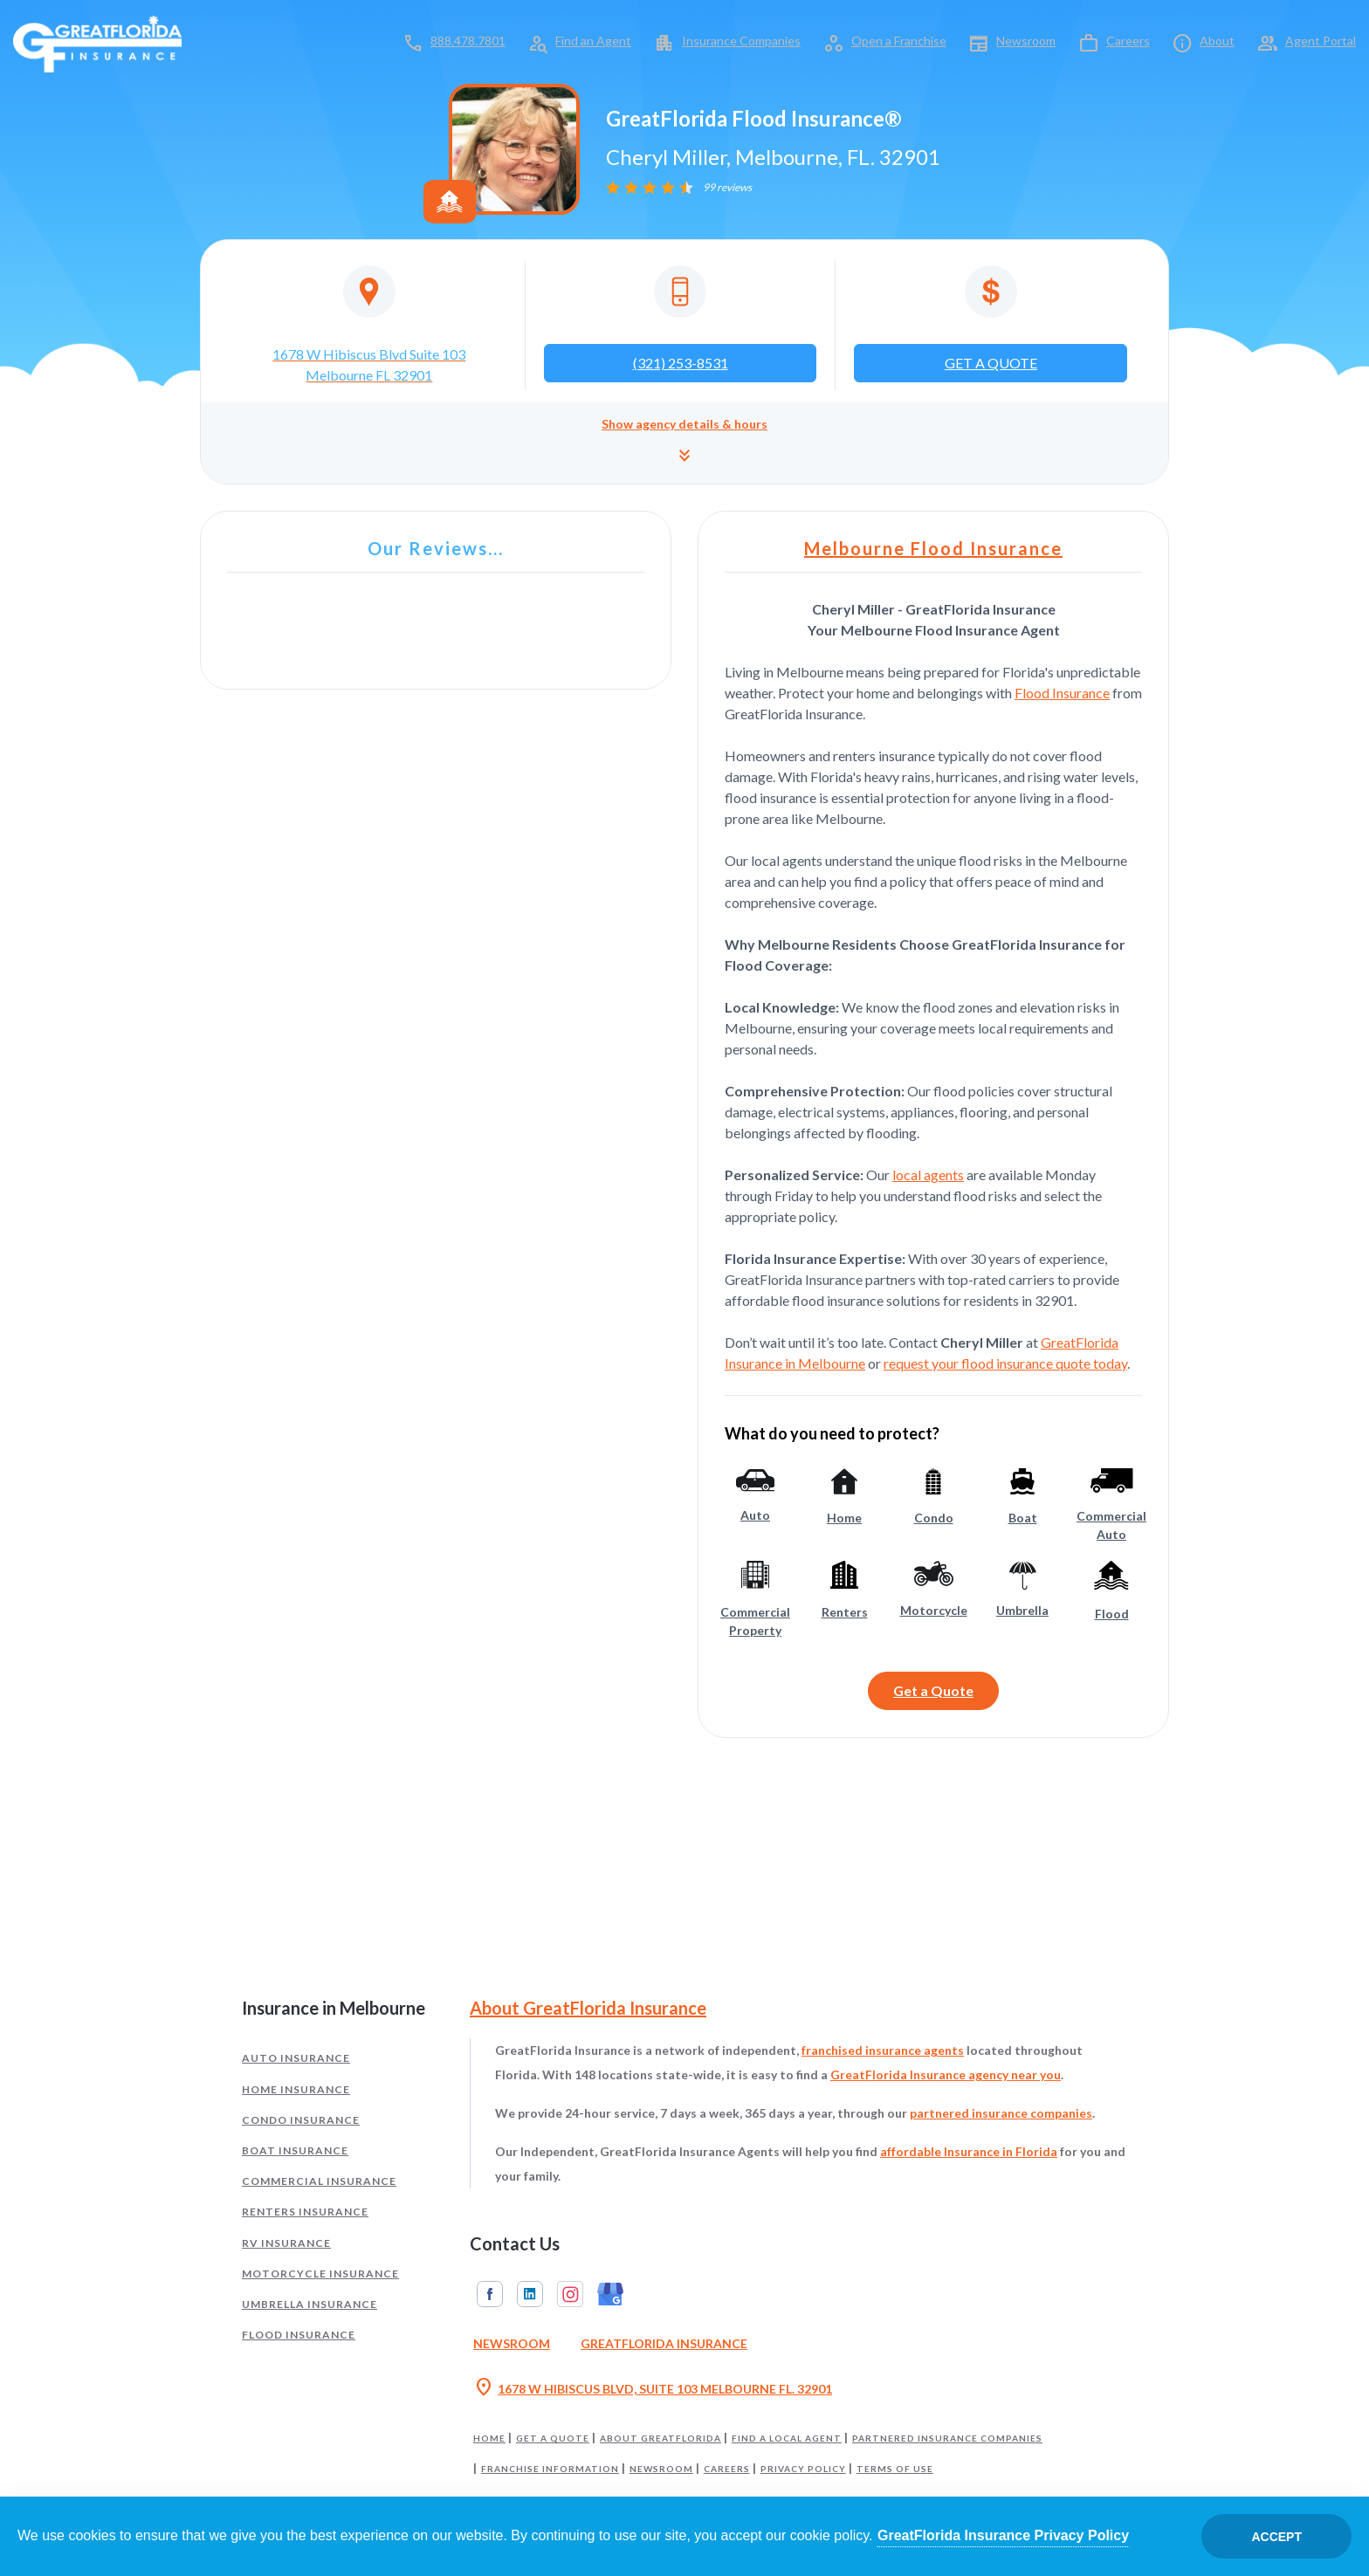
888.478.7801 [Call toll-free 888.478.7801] (468, 40)
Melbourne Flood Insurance (933, 548)
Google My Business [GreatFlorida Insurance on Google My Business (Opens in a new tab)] (610, 2294)
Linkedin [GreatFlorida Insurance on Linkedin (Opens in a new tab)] (530, 2294)
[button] (684, 443)
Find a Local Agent (787, 2438)
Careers (1128, 40)
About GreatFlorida (660, 2438)
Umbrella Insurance (309, 2304)
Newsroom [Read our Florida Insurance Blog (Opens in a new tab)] (511, 2343)
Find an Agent (593, 40)
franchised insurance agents (882, 2050)
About (1217, 40)
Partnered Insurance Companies (947, 2438)
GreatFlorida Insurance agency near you (945, 2074)
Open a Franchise (898, 40)
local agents (928, 1174)
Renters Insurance (305, 2211)
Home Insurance (296, 2089)
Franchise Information (550, 2468)
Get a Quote (933, 1690)
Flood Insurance (1062, 692)
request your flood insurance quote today (1005, 1363)
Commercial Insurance (319, 2181)
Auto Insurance (296, 2057)
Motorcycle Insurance (320, 2273)
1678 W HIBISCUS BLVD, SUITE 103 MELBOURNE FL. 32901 (652, 2389)
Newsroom (1026, 40)
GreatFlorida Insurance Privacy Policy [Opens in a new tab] (1003, 2535)
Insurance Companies (741, 40)
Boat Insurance (295, 2150)
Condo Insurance (301, 2119)
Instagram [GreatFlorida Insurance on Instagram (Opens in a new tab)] (570, 2294)
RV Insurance (286, 2243)
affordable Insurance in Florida (968, 2151)
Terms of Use (894, 2468)
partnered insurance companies (1001, 2112)
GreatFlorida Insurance (664, 2343)
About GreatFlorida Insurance (588, 2007)
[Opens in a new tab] (369, 325)
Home (489, 2438)
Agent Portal (1320, 40)
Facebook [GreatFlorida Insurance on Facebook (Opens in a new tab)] (490, 2294)
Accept (1276, 2537)
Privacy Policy (803, 2468)
